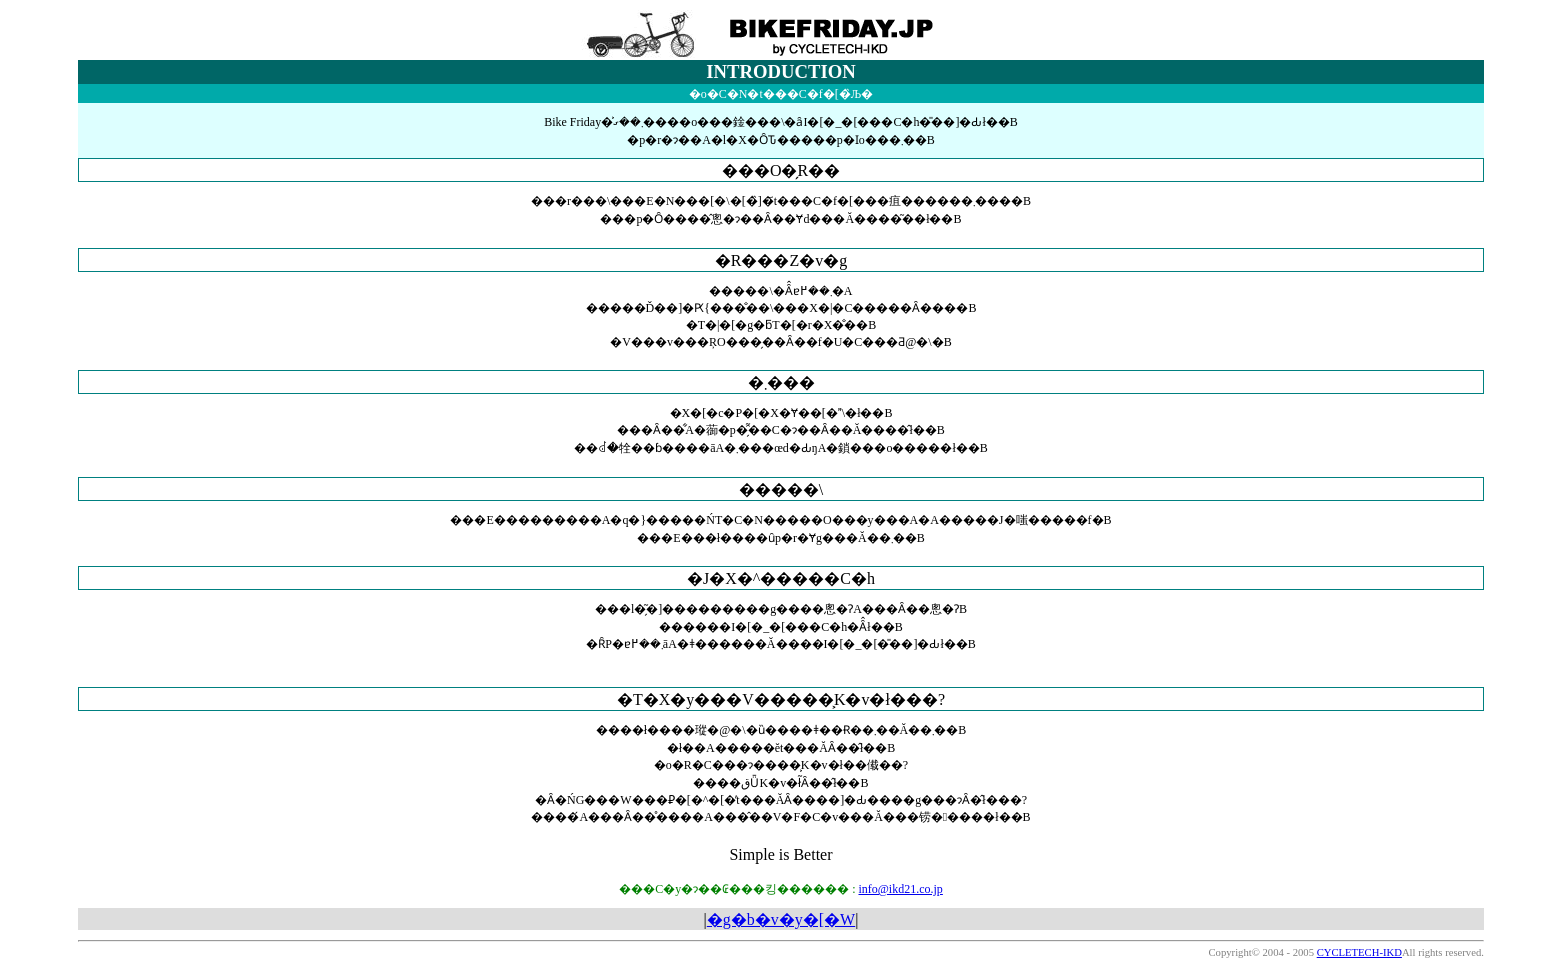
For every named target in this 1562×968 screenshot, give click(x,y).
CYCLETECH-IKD (1359, 952)
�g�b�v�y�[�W (781, 919)
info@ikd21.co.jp (900, 889)
